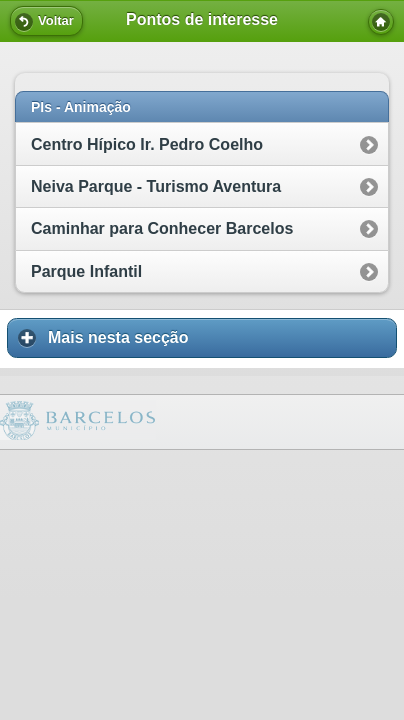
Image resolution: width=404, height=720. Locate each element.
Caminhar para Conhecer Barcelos (162, 228)
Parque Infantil (86, 271)
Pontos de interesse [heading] (202, 19)
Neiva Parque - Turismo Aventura (156, 186)
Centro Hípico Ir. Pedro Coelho (147, 144)
